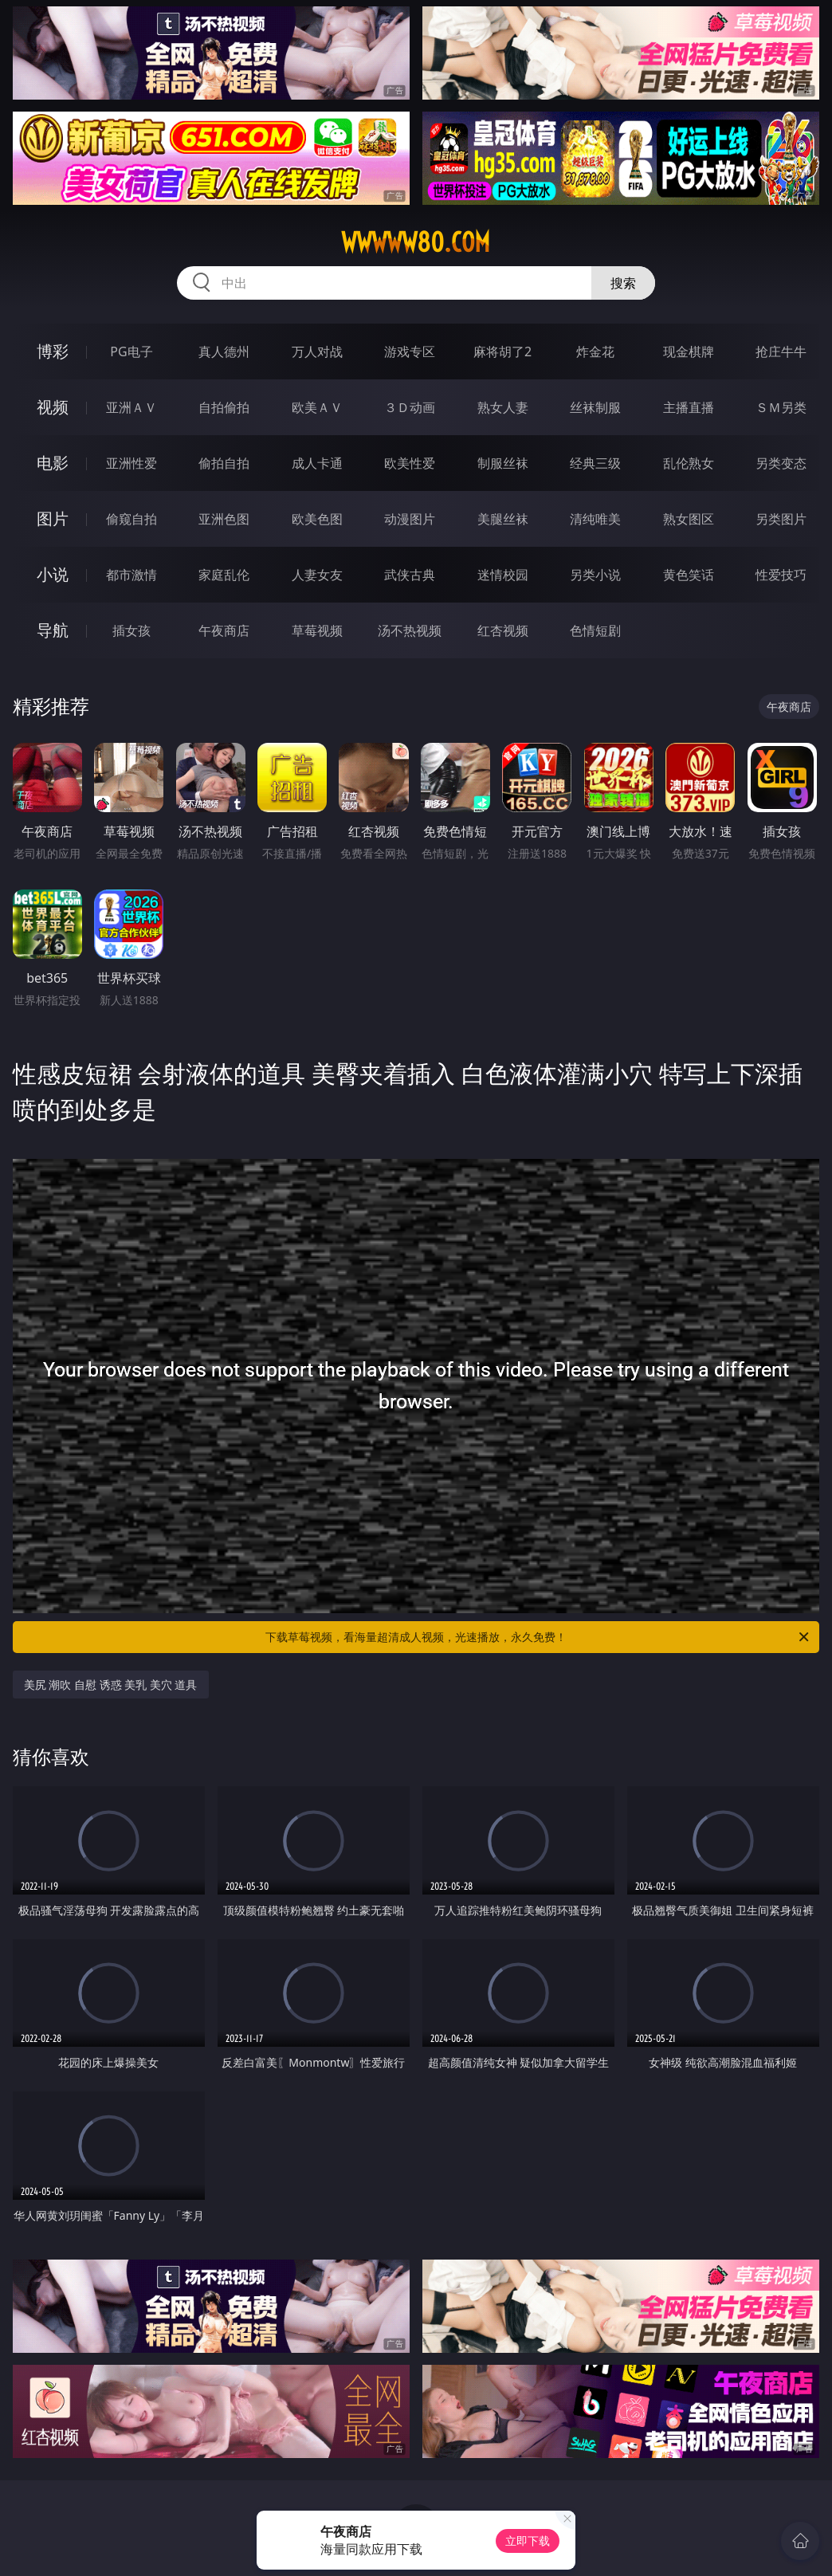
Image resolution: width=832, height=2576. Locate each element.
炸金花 (595, 351)
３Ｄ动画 (409, 407)
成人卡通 (317, 463)
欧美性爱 (409, 463)
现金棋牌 (688, 351)
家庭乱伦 (223, 574)
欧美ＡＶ (317, 407)
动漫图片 (409, 519)
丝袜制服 (595, 407)
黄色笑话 (688, 574)
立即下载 (527, 2540)
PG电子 (131, 351)
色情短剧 (595, 630)
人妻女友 (317, 574)
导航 (53, 630)
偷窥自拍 (131, 519)
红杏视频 (502, 630)
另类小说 (595, 574)
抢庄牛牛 (780, 351)
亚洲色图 (223, 519)
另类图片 (780, 519)
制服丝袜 (502, 463)
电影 (53, 462)
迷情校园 (502, 574)
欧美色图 (317, 519)
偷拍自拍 (223, 463)
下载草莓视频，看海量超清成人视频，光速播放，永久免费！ (538, 1637)
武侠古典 (409, 574)
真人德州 (223, 351)
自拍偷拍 (223, 407)
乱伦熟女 (688, 463)
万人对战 (317, 351)
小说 (53, 574)
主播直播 (688, 407)
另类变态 (780, 463)
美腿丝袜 (502, 519)
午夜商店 (223, 630)
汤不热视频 (410, 630)
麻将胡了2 (502, 351)
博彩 (53, 351)
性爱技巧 (780, 574)
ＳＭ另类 (780, 407)
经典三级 (595, 463)
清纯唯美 (595, 519)
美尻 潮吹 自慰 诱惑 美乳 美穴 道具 (111, 1684)
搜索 (623, 283)
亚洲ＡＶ (131, 407)
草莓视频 (317, 630)
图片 (53, 518)
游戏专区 (409, 351)
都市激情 (131, 574)
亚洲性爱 (131, 463)
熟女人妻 (502, 407)
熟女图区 (688, 519)
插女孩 (131, 630)
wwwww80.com (415, 242)
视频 (53, 407)
